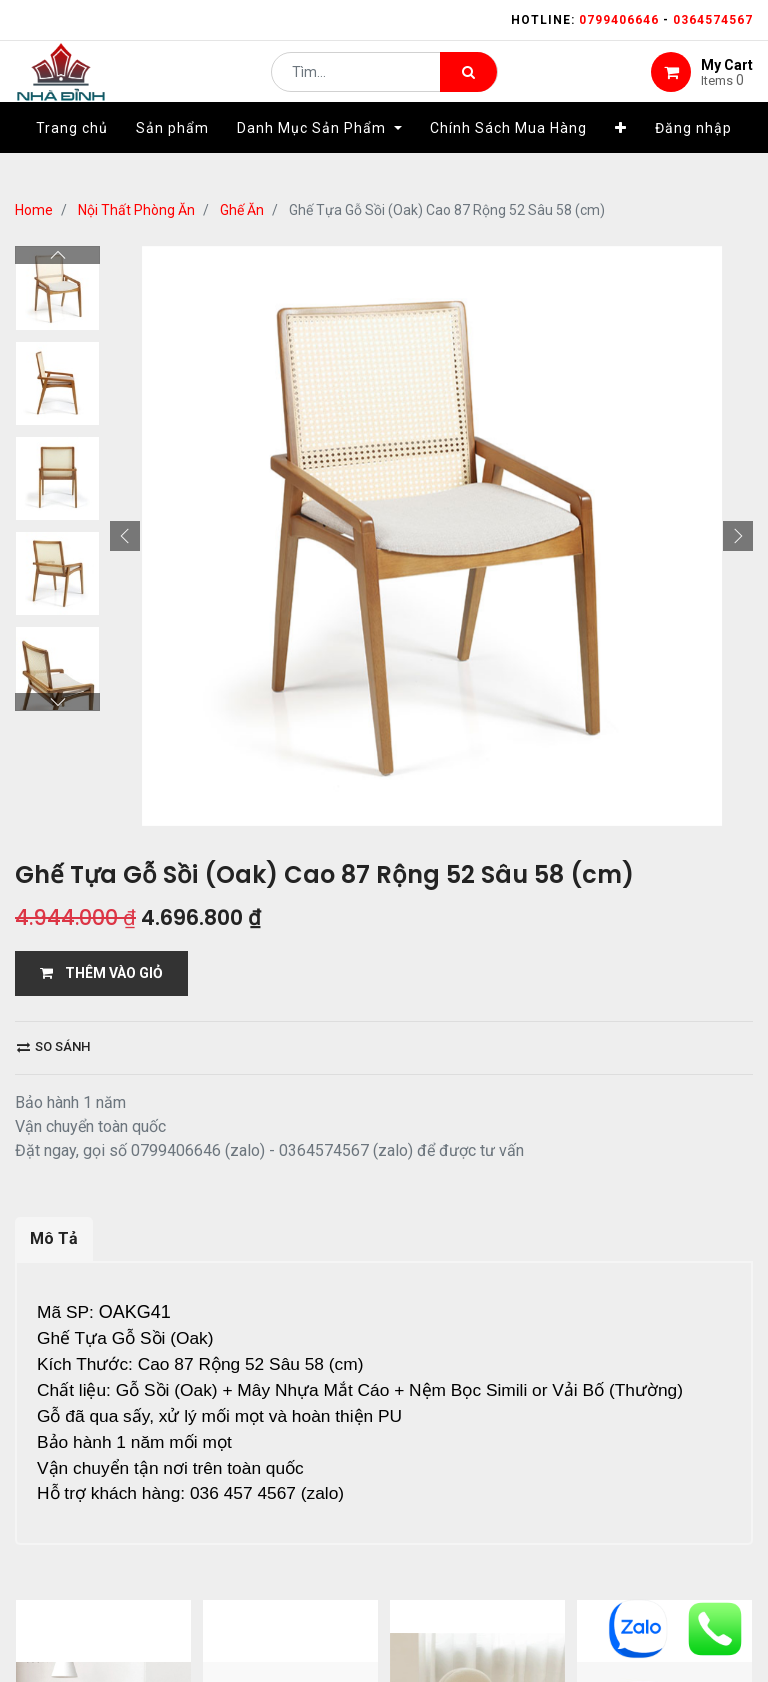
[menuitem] (72, 157)
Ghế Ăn (242, 210)
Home (34, 210)
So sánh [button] (53, 1046)
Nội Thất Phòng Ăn (136, 210)
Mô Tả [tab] (54, 1238)
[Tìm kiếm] (468, 86)
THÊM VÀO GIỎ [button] (101, 973)
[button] (621, 157)
